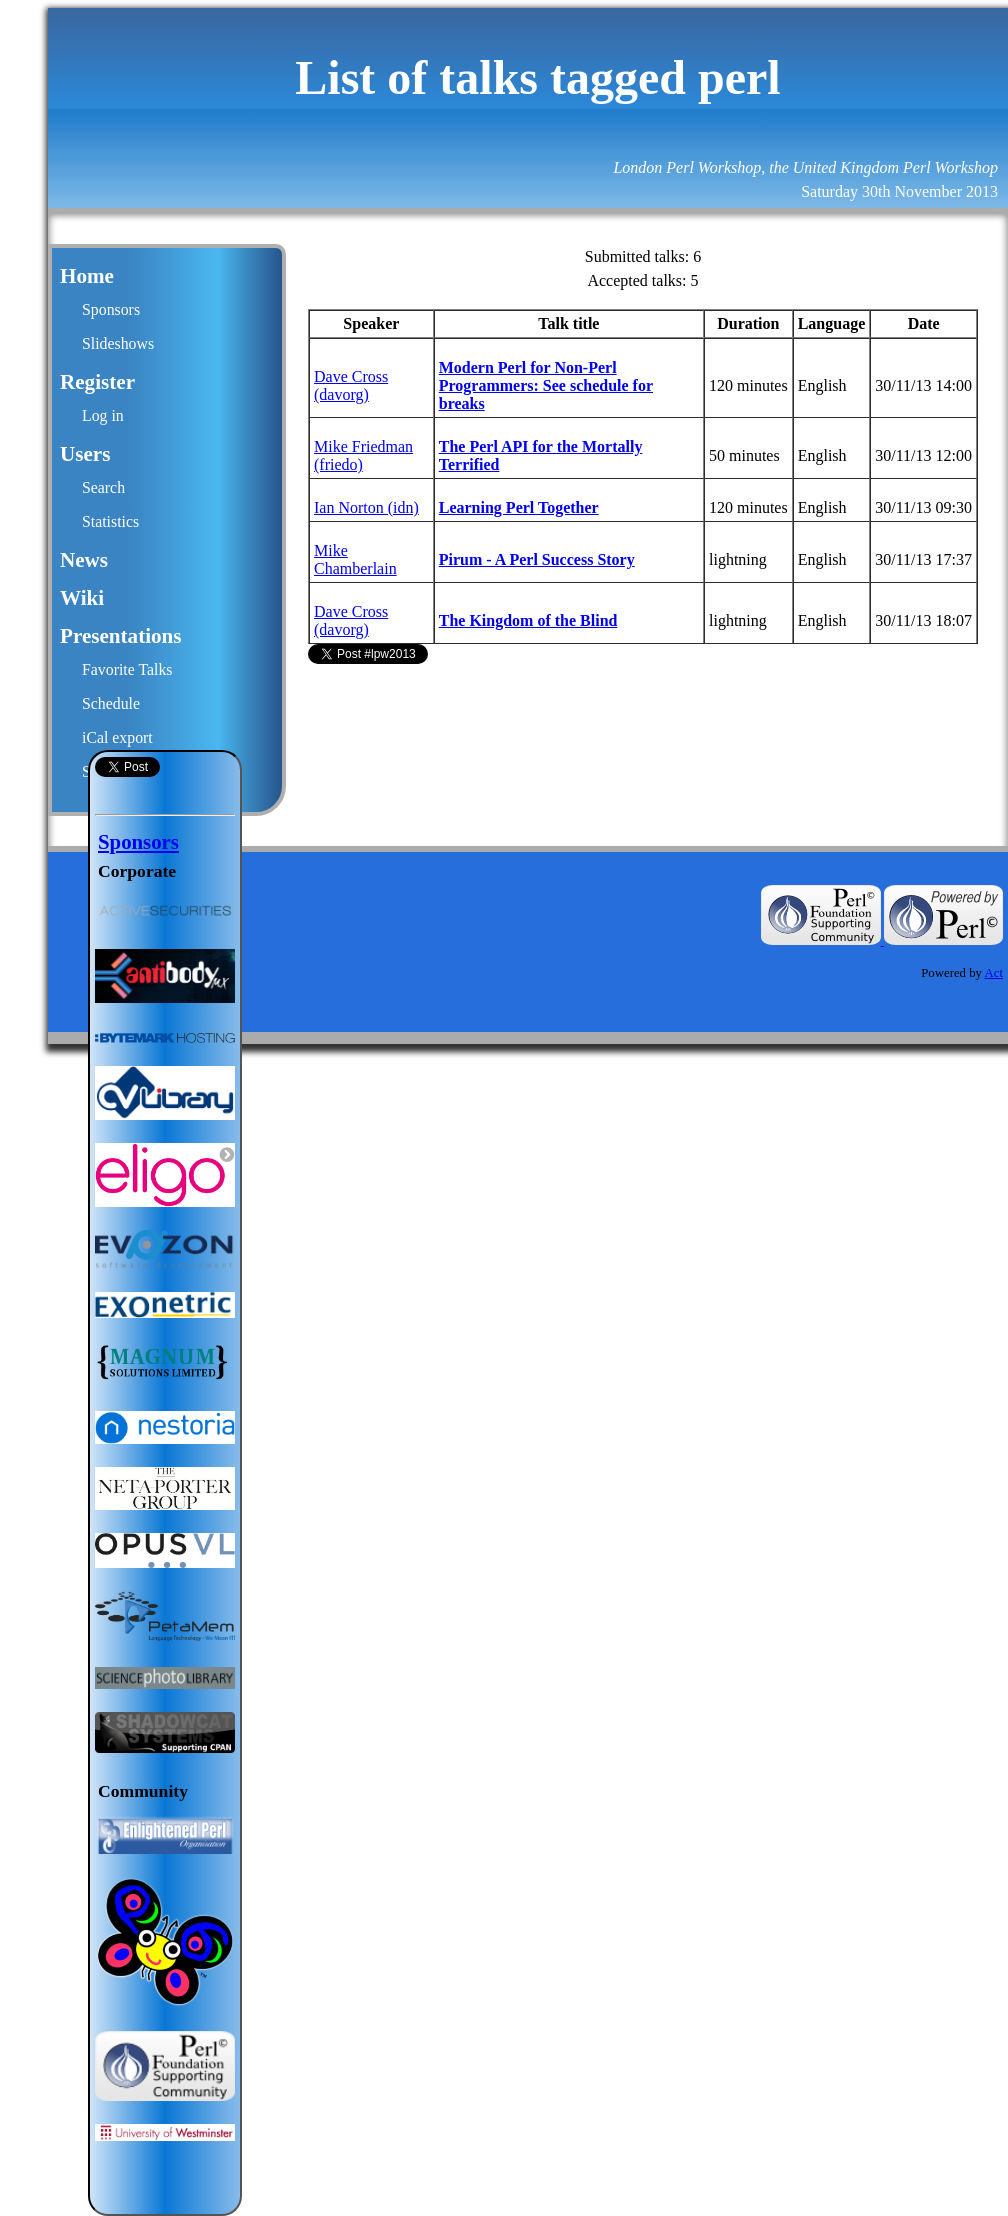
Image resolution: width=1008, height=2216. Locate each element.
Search (103, 487)
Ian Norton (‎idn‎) (366, 507)
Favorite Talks (127, 669)
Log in (103, 415)
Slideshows (118, 343)
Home (87, 276)
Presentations (121, 636)
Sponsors (111, 309)
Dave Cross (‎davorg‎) (351, 385)
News (84, 560)
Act (994, 973)
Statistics (110, 521)
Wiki (82, 598)
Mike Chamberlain (355, 559)
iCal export (117, 737)
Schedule (111, 703)
